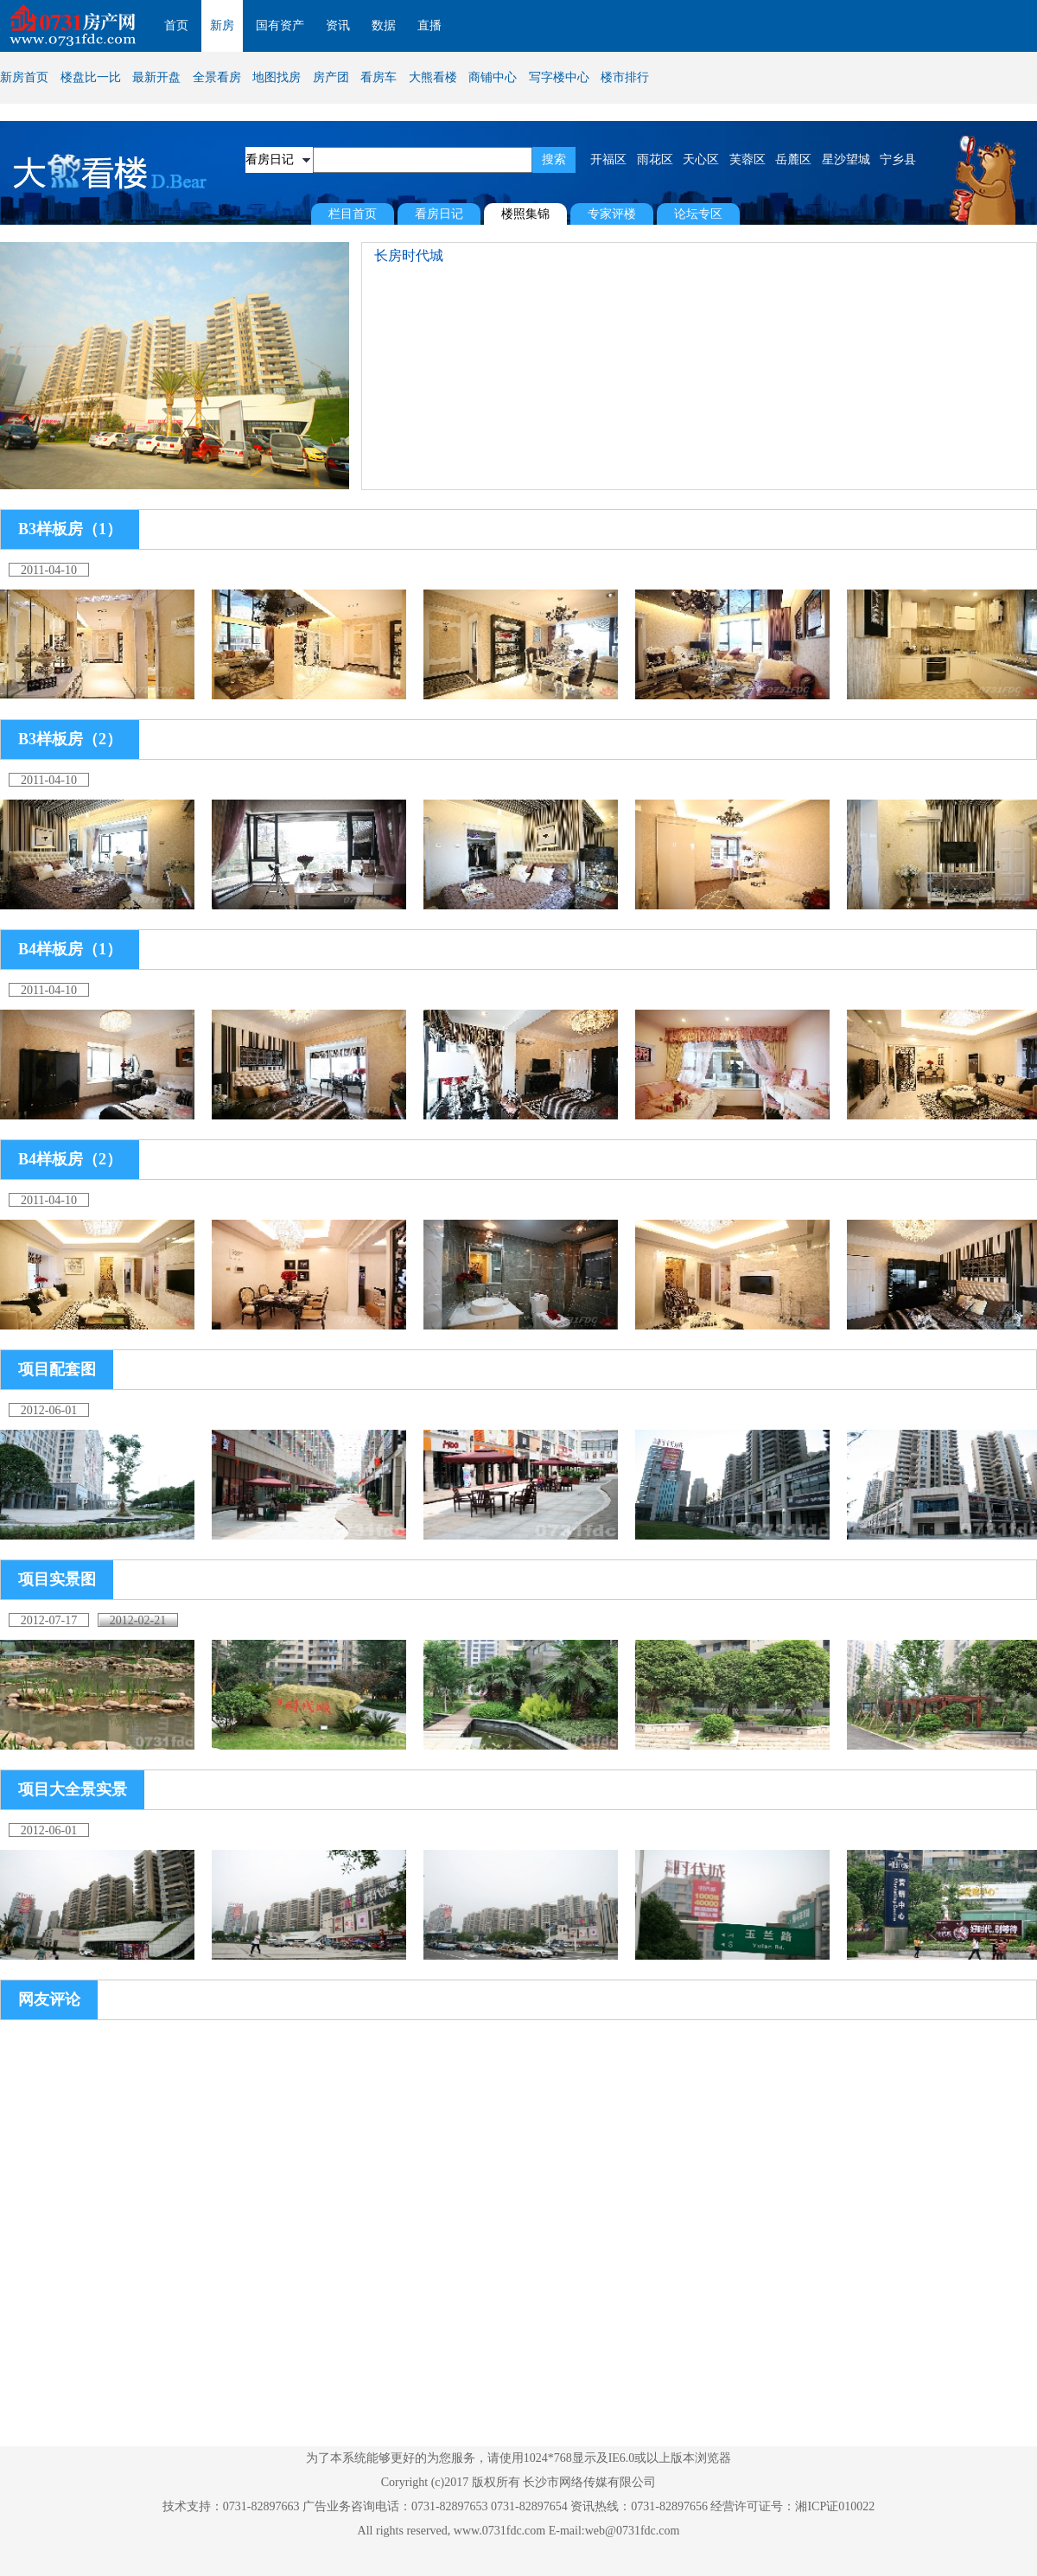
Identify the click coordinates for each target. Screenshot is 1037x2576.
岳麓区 (793, 159)
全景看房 (217, 77)
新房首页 (24, 77)
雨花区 (655, 159)
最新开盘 (156, 77)
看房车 (378, 77)
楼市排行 (625, 77)
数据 (384, 25)
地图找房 (276, 77)
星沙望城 (846, 159)
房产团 (331, 77)
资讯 (338, 25)
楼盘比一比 (90, 77)
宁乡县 (898, 159)
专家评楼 (612, 213)
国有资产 (280, 25)
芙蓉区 (747, 159)
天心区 (701, 159)
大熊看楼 (433, 77)
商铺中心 (492, 77)
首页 (176, 25)
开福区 (608, 159)
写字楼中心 (559, 77)
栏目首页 (352, 213)
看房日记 (439, 213)
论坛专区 (698, 213)
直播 (429, 25)
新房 (222, 25)
